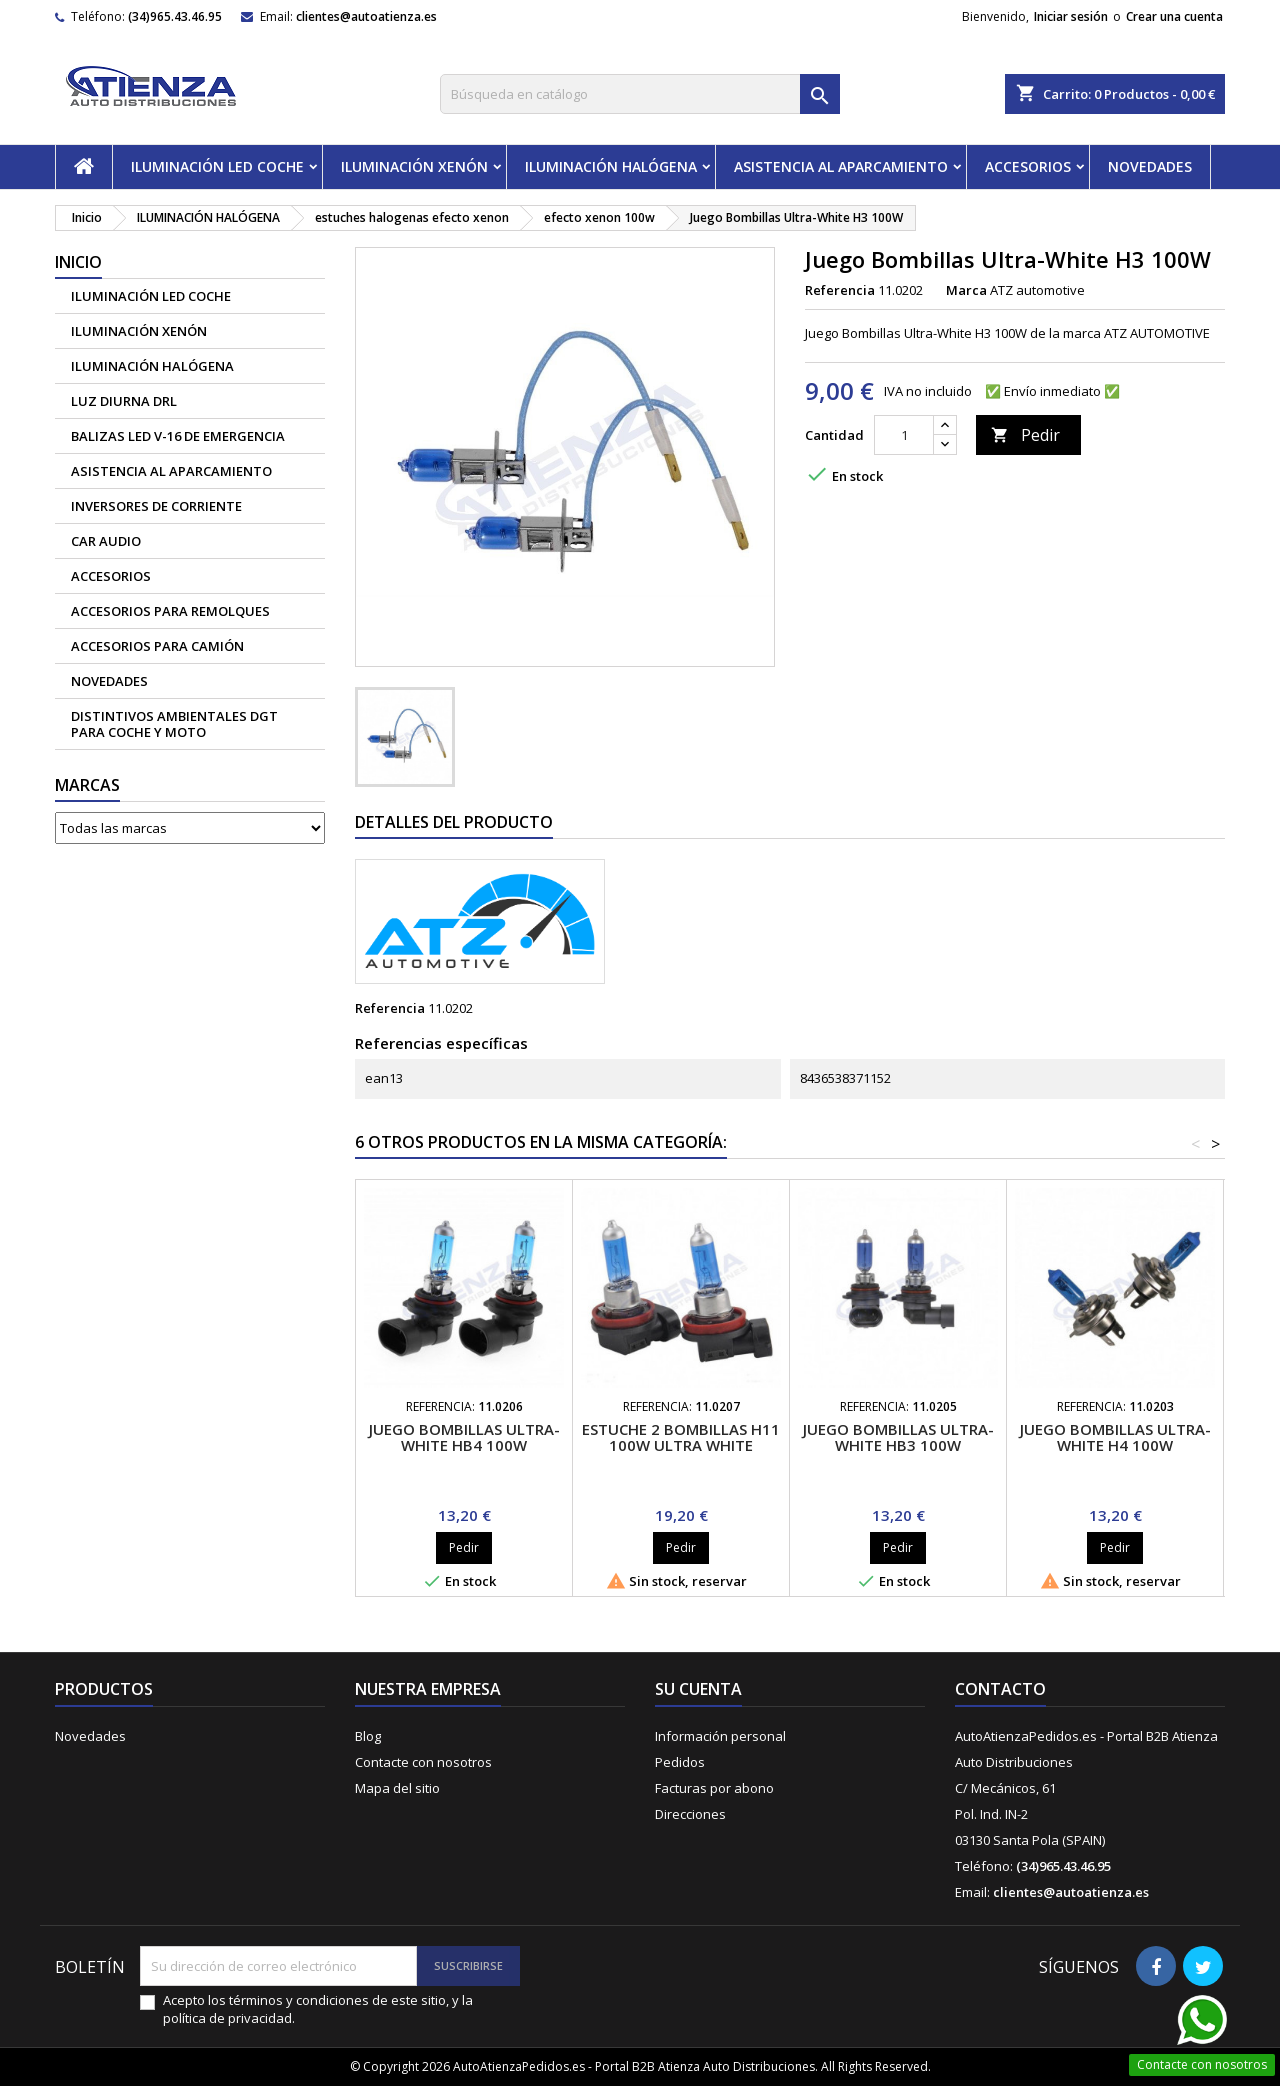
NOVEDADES (1150, 166)
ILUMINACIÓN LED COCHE (217, 166)
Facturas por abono (714, 1788)
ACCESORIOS (1028, 166)
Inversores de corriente (156, 506)
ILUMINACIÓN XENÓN (414, 166)
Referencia (840, 290)
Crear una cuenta (1174, 16)
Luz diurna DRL (124, 401)
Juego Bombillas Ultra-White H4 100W (1115, 1437)
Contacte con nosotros (423, 1762)
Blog (368, 1736)
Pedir (1025, 435)
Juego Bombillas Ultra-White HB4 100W (464, 1437)
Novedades (90, 1736)
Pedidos (680, 1762)
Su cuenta (698, 1689)
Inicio (78, 262)
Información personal (720, 1736)
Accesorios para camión (157, 646)
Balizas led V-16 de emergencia (178, 436)
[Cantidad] (904, 435)
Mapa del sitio (397, 1788)
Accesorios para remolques (170, 611)
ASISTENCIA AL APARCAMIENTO (841, 166)
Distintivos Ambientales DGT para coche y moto (174, 724)
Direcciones (690, 1814)
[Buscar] (640, 94)
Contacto (1000, 1689)
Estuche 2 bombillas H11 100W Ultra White (681, 1437)
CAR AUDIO (106, 541)
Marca (966, 290)
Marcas (87, 785)
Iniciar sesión (1071, 16)
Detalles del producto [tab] (454, 822)
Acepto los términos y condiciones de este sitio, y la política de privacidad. (318, 2009)
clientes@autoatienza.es (366, 16)
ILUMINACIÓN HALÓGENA (611, 166)
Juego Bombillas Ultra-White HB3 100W (898, 1437)
